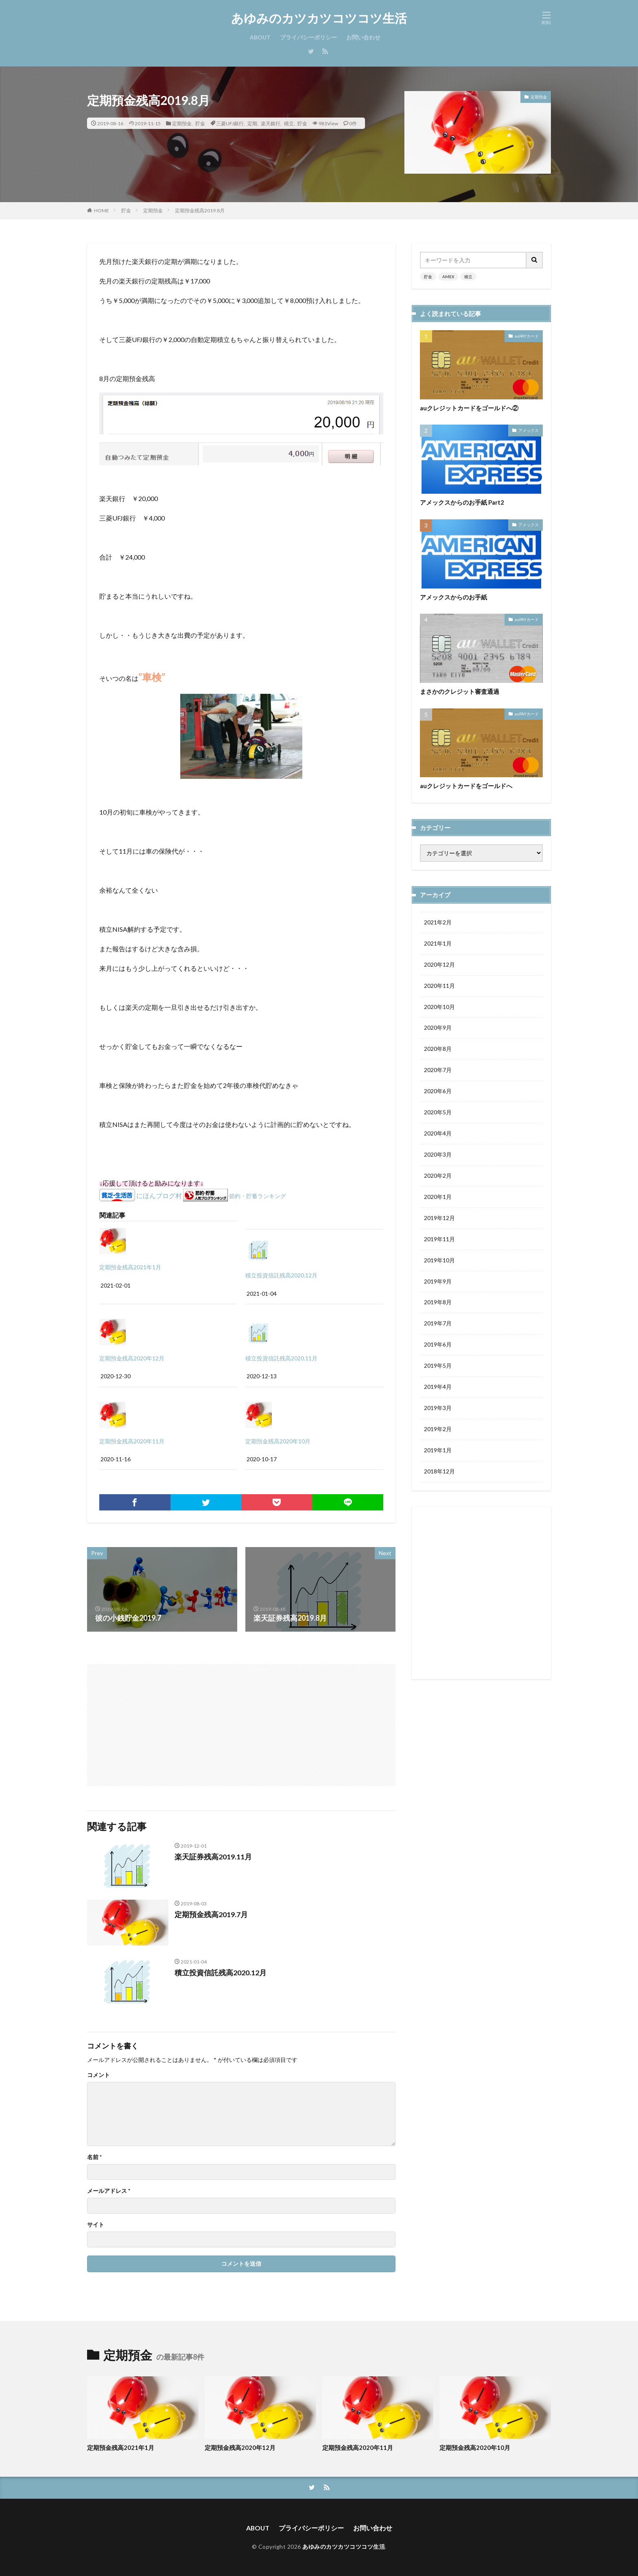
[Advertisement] (165, 1721)
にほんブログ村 (159, 1195)
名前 (94, 2157)
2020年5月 (438, 1112)
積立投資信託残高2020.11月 (281, 1358)
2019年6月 (438, 1345)
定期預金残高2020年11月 (131, 1441)
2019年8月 (438, 1303)
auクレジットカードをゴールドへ (466, 785)
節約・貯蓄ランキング (257, 1195)
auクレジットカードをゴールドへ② (469, 408)
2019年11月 (439, 1239)
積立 (289, 123)
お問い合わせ (363, 37)
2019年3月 (438, 1409)
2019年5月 (438, 1366)
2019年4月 (438, 1387)
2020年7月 (438, 1070)
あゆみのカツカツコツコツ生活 (319, 18)
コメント (98, 2075)
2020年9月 (438, 1028)
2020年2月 (438, 1176)
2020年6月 (438, 1091)
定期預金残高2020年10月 (277, 1441)
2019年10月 (439, 1260)
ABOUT (260, 37)
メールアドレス (108, 2191)
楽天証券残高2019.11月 (213, 1856)
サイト (95, 2224)
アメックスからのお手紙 (453, 597)
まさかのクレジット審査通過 (459, 691)
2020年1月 (438, 1197)
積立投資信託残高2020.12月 (281, 1275)
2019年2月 (438, 1430)
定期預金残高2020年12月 (131, 1358)
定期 (252, 123)
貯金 (200, 123)
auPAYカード (527, 335)
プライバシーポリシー (308, 37)
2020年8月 (438, 1049)
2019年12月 (439, 1218)
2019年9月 (438, 1282)
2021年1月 (438, 943)
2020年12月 (439, 964)
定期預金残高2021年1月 (130, 1267)
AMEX (448, 276)
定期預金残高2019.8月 (200, 210)
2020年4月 (438, 1134)
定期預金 (182, 123)
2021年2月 (438, 922)
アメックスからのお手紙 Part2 (462, 502)
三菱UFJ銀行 (230, 123)
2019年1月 (438, 1451)
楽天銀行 (270, 123)
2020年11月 (439, 986)
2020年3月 (438, 1155)
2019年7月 (438, 1324)
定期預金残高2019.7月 (211, 1914)
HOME (101, 210)
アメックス (528, 430)
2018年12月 (439, 1472)
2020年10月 (439, 1007)
